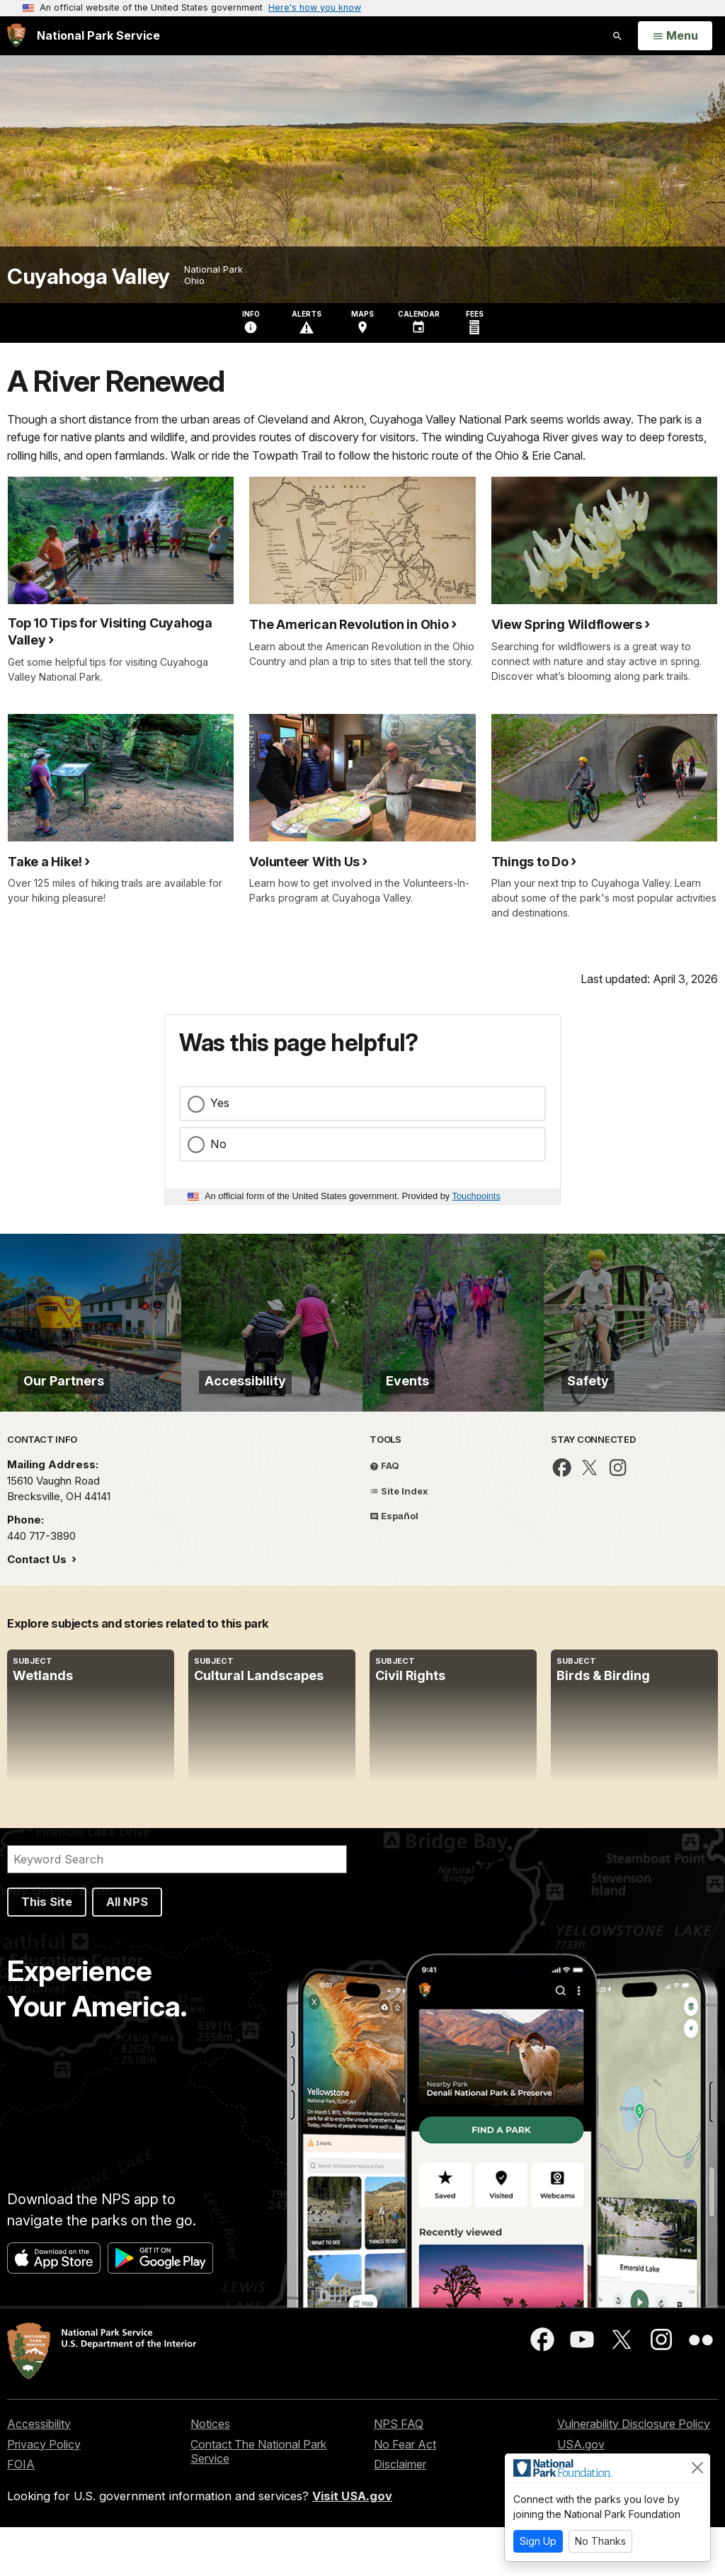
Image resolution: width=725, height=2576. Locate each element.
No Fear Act (405, 2493)
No (218, 1144)
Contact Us (38, 1609)
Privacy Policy (44, 2493)
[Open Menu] (675, 36)
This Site (46, 1951)
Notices (210, 2473)
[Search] (177, 1909)
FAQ (384, 1514)
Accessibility (39, 2473)
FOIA (21, 2513)
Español (394, 1564)
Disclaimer (400, 2513)
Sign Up (538, 2541)
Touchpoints (476, 1196)
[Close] (697, 2467)
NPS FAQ (398, 2473)
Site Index (399, 1539)
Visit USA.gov (352, 2545)
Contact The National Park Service (258, 2500)
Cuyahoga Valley (88, 276)
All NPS (127, 1951)
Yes (219, 1103)
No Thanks (600, 2541)
